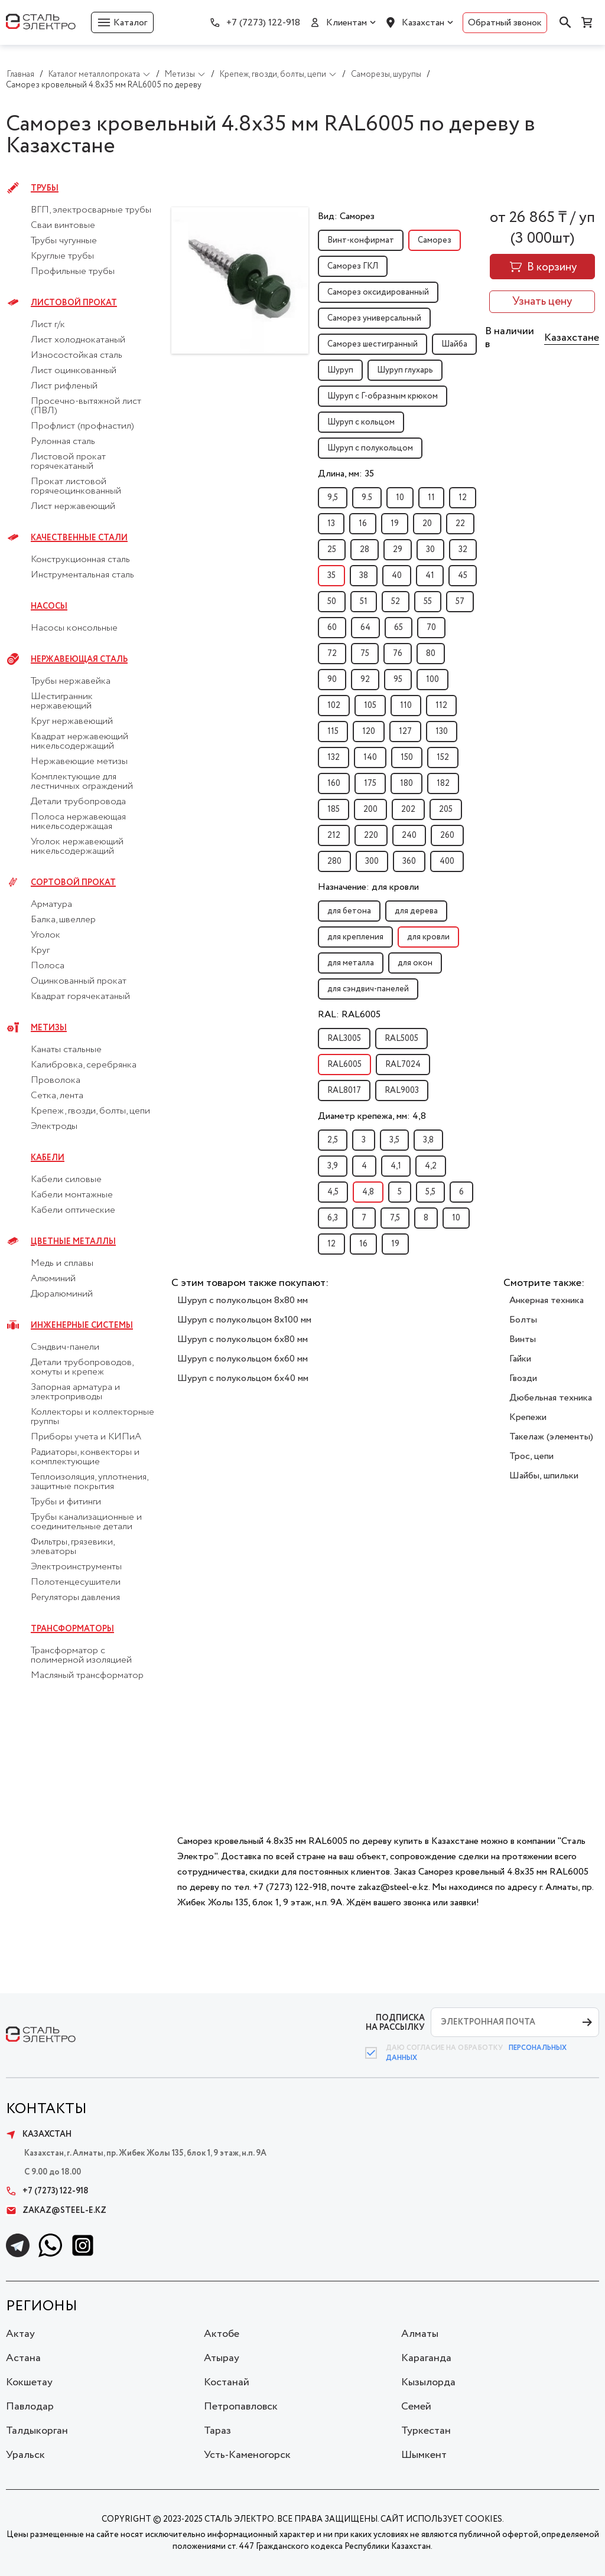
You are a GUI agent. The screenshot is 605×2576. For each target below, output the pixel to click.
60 (332, 628)
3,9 (332, 1166)
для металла (350, 963)
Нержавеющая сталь (79, 659)
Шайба (454, 344)
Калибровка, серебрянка (83, 1065)
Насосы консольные (74, 628)
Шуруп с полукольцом (370, 448)
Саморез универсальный (374, 318)
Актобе (221, 2334)
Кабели (47, 1158)
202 (408, 809)
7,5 (395, 1218)
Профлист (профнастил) (82, 426)
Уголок (45, 935)
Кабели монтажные (72, 1195)
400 (447, 861)
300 (372, 861)
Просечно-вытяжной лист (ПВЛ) (86, 406)
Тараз (217, 2430)
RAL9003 (402, 1090)
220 (371, 835)
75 (364, 653)
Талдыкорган (37, 2430)
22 (460, 524)
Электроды (54, 1126)
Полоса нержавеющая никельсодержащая (78, 821)
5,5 (430, 1192)
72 (332, 653)
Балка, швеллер (63, 920)
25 (331, 550)
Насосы (49, 606)
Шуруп (340, 370)
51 (363, 602)
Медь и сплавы (62, 1263)
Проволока (55, 1080)
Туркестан (426, 2430)
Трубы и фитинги (66, 1502)
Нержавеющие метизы (79, 761)
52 (395, 602)
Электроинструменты (76, 1567)
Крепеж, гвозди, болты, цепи (90, 1111)
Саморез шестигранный (372, 344)
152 (443, 757)
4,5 (333, 1192)
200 (370, 809)
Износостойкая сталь (76, 355)
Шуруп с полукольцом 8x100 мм (244, 1320)
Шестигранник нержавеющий (62, 701)
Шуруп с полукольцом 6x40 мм (242, 1378)
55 (428, 602)
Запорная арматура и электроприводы (75, 1392)
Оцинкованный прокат (78, 981)
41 (429, 576)
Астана (23, 2358)
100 (432, 679)
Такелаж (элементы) (551, 1437)
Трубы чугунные (64, 241)
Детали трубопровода (78, 802)
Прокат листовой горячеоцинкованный (76, 486)
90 (332, 679)
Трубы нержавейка (70, 681)
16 (363, 524)
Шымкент (424, 2455)
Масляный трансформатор (87, 1675)
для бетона (349, 911)
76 (397, 653)
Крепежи (528, 1417)
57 (460, 602)
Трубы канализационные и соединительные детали (86, 1522)
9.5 (367, 498)
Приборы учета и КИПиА (86, 1437)
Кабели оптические (73, 1210)
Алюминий (53, 1279)
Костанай (226, 2382)
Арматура (51, 904)
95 (397, 679)
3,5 (394, 1140)
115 (333, 731)
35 (331, 576)
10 (400, 498)
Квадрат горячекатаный (80, 996)
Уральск (25, 2455)
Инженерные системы (82, 1325)
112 (441, 705)
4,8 (368, 1192)
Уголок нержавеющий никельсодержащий (77, 846)
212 (333, 835)
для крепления (355, 937)
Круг (40, 950)
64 (365, 628)
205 (446, 809)
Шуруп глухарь (405, 370)
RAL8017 (344, 1090)
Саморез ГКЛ (352, 266)
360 (409, 861)
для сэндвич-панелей (368, 989)
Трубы (44, 188)
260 (447, 835)
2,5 (332, 1140)
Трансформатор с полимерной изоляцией (81, 1655)
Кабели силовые (66, 1179)
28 (364, 550)
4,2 (431, 1166)
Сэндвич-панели (65, 1347)
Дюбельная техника (550, 1398)
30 (430, 550)
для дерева (416, 911)
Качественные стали (79, 538)
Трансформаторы (72, 1629)
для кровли (428, 937)
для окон (415, 963)
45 (462, 576)
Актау (20, 2334)
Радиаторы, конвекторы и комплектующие (85, 1457)
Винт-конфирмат (360, 240)
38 (363, 576)
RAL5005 (401, 1038)
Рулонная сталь (63, 441)
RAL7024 (403, 1064)
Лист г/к (48, 324)
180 (406, 783)
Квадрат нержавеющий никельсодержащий (79, 741)
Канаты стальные (66, 1049)
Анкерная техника (546, 1300)
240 (409, 835)
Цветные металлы (73, 1242)
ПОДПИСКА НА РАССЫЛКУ (395, 2022)
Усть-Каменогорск (247, 2455)
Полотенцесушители (76, 1582)
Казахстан (423, 23)
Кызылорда (428, 2382)
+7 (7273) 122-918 (263, 23)
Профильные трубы (73, 271)
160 (333, 783)
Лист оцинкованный (73, 371)
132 (333, 757)
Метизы (49, 1028)
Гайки (520, 1359)
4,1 (396, 1166)
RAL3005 (344, 1038)
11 (431, 498)
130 (441, 731)
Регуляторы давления (75, 1597)
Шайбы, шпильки (543, 1476)
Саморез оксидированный (378, 292)
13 (331, 524)
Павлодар (30, 2406)
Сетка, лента (57, 1096)
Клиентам (346, 23)
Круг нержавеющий (72, 721)
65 (398, 628)
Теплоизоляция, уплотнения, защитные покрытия (89, 1482)
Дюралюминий (62, 1294)
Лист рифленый (64, 386)
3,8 (428, 1140)
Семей (416, 2406)
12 (462, 498)
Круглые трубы (62, 256)
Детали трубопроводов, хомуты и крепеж (82, 1367)
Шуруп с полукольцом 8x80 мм (242, 1300)
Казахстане (571, 337)
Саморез (434, 240)
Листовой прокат (74, 303)
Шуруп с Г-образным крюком (382, 396)
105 (370, 705)
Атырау (221, 2358)
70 (431, 628)
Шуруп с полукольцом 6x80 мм (242, 1339)
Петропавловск (241, 2406)
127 (405, 731)
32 (462, 550)
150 (407, 757)
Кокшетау (29, 2382)
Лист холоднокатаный (78, 340)
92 (365, 679)
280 (334, 861)
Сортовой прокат (73, 883)
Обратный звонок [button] (505, 23)
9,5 (332, 498)
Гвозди (523, 1378)
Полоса (47, 966)
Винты (522, 1339)
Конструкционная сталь (80, 559)
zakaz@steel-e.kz (56, 2210)
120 (368, 731)
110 (406, 705)
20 (427, 524)
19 (395, 524)
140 (370, 757)
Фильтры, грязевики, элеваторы (72, 1546)
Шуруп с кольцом (361, 422)
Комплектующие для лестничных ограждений (82, 781)
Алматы (419, 2334)
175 (370, 783)
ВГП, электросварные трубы (91, 210)
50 (331, 602)
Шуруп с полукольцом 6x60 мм (242, 1359)
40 (397, 576)
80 (430, 653)
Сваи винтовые (63, 225)
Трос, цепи (531, 1456)
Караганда (426, 2358)
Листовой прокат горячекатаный (68, 461)
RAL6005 (344, 1064)
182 (443, 783)
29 (397, 550)
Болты (523, 1320)
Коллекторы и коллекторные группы (92, 1417)
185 (333, 809)
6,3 (332, 1218)
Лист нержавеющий (73, 506)
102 (333, 705)
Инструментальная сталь (82, 575)
